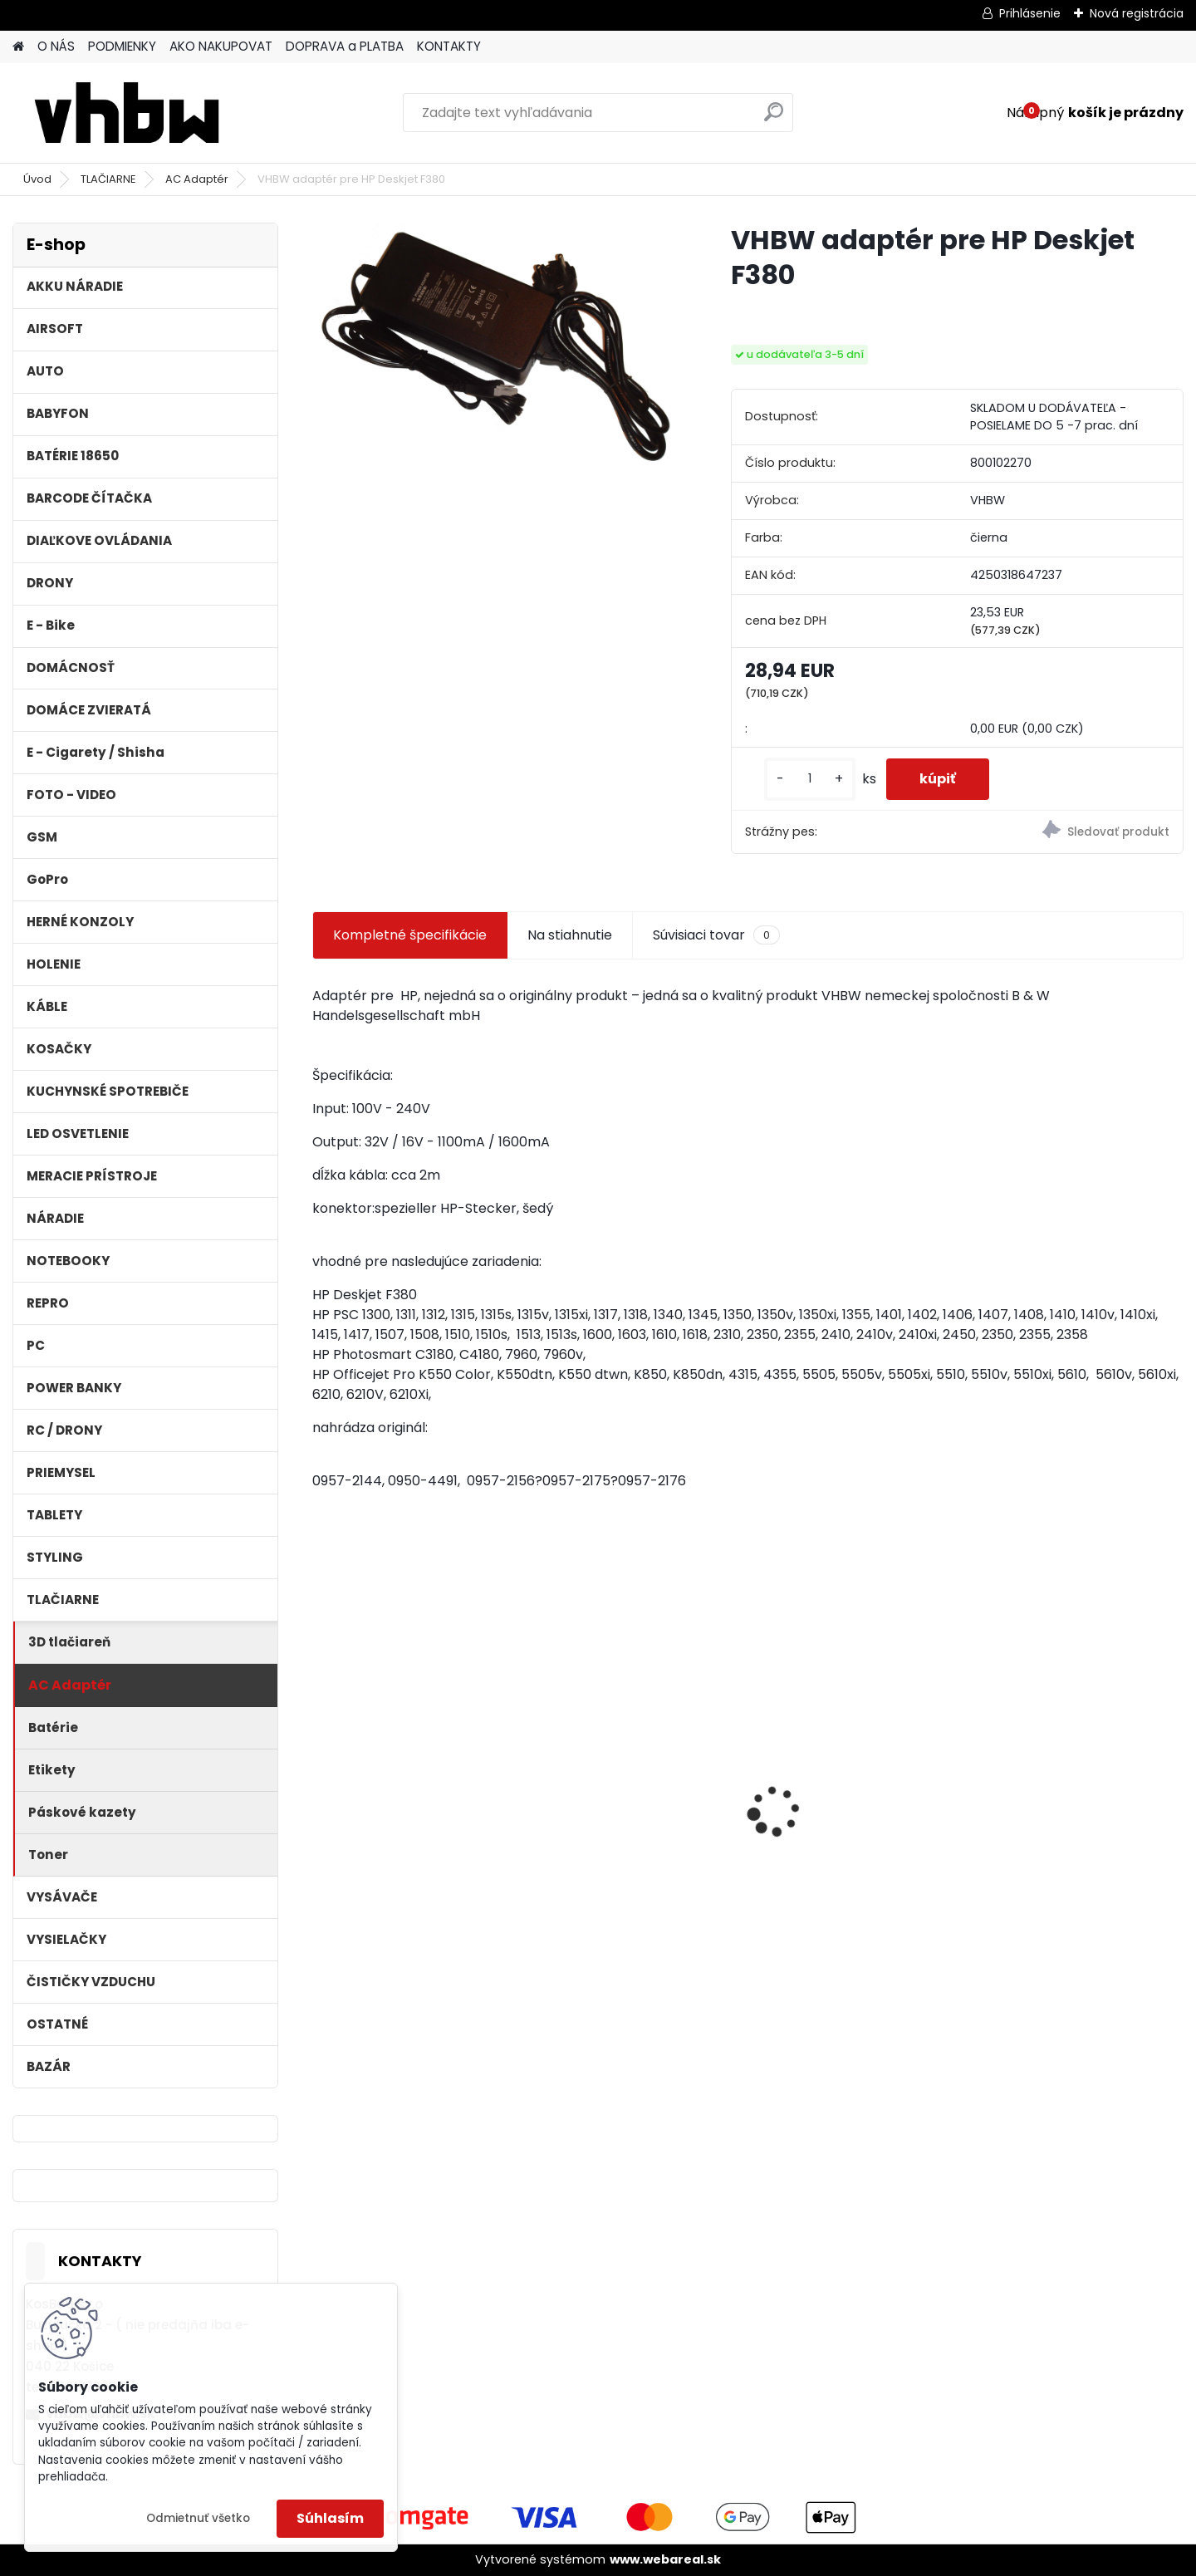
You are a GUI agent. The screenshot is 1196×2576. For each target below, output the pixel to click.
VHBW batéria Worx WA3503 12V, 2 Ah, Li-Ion (856, 1805)
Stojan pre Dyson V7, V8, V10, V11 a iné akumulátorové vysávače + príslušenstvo (416, 1810)
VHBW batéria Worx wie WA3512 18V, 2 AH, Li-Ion (1061, 1805)
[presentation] (320, 1781)
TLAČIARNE (108, 179)
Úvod (37, 179)
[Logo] (126, 113)
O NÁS (56, 46)
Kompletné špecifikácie (410, 935)
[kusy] (809, 778)
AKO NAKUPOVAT (220, 46)
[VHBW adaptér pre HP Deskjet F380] (495, 360)
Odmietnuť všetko (198, 2518)
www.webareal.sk (665, 2559)
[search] (773, 118)
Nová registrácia (1137, 13)
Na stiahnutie (569, 935)
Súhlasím (330, 2518)
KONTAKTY (449, 46)
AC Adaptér (196, 179)
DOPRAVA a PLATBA (345, 46)
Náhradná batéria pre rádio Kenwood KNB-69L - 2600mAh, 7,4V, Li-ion (635, 1810)
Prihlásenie (1030, 13)
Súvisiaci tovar (716, 935)
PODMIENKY (122, 46)
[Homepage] (18, 47)
